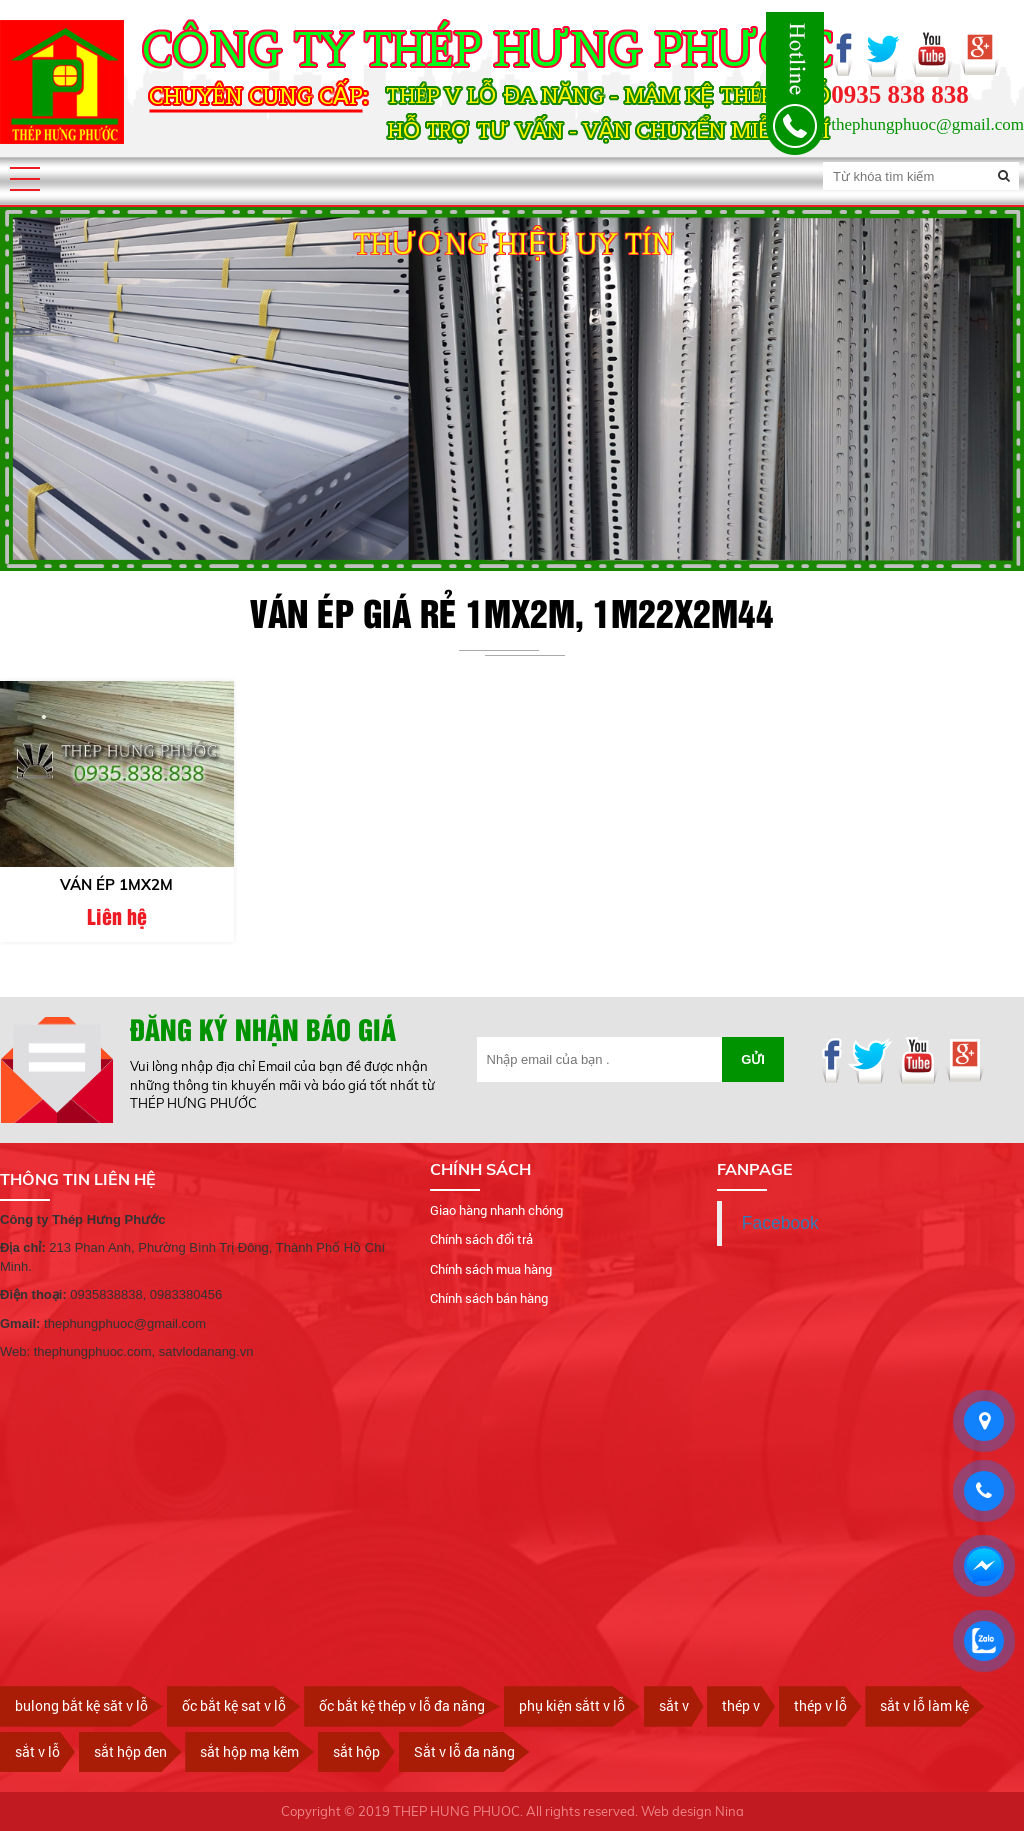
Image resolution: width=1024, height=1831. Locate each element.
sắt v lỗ (37, 1751)
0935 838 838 (900, 94)
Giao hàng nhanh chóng (496, 1210)
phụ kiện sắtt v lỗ (572, 1706)
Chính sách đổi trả (481, 1240)
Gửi (753, 1060)
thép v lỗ (820, 1706)
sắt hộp (356, 1751)
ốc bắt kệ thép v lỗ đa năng (402, 1706)
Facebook (780, 1223)
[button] (25, 179)
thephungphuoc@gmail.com (927, 124)
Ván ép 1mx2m (116, 885)
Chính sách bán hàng (489, 1299)
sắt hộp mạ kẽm (249, 1751)
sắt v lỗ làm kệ (924, 1706)
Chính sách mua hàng (491, 1269)
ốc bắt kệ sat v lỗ (234, 1706)
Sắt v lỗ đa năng (464, 1751)
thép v (741, 1706)
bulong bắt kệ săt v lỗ (81, 1706)
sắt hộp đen (130, 1751)
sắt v (674, 1706)
